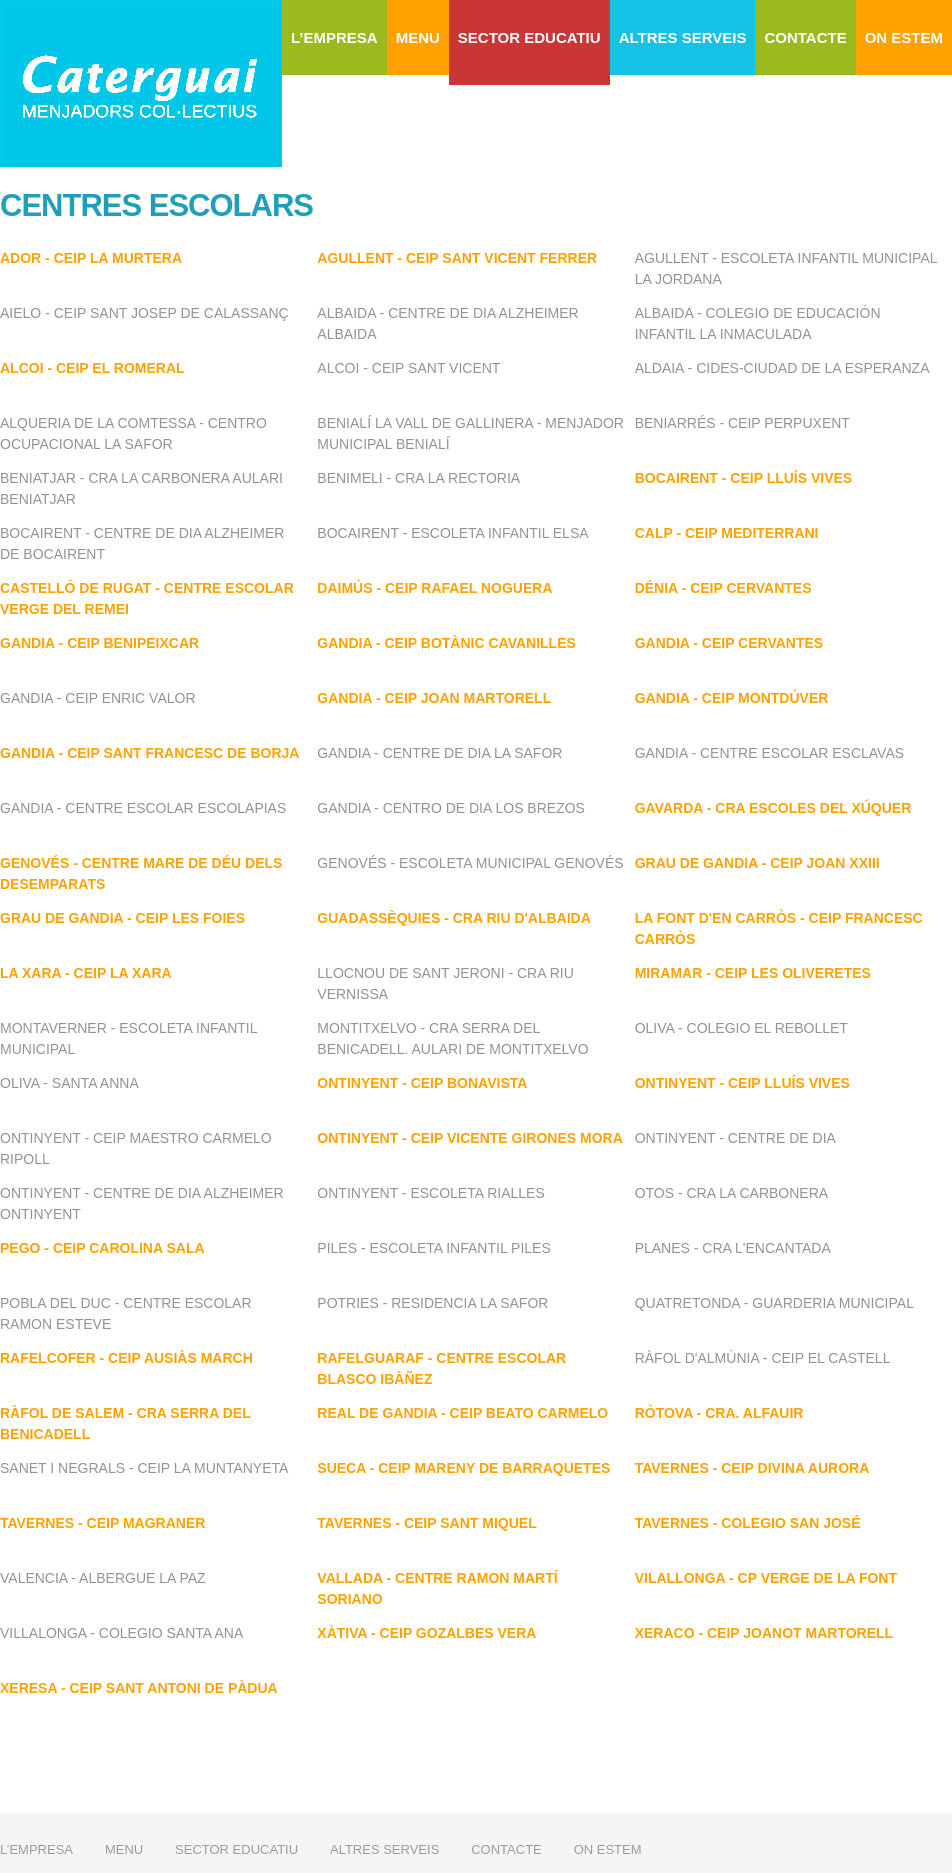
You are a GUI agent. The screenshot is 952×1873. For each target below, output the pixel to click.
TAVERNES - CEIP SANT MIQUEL (426, 1523)
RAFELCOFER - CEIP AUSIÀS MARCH (126, 1358)
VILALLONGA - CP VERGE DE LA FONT (766, 1578)
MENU (418, 37)
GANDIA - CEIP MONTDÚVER (732, 698)
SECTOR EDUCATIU (529, 37)
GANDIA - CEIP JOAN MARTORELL (434, 698)
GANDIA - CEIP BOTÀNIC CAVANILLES (446, 643)
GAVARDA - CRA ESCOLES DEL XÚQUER (773, 808)
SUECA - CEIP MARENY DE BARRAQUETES (463, 1468)
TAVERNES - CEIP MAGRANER (102, 1523)
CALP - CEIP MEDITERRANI (727, 533)
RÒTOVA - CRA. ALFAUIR (719, 1413)
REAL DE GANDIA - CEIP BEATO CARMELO (462, 1413)
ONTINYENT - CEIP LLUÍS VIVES (742, 1083)
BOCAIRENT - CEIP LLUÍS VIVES (744, 478)
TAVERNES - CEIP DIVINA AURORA (752, 1468)
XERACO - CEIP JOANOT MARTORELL (764, 1633)
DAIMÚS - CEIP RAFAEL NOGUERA (434, 588)
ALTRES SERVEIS (683, 37)
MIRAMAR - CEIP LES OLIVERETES (753, 973)
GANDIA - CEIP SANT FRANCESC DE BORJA (149, 753)
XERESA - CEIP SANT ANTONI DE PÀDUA (139, 1688)
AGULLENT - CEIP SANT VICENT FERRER (457, 258)
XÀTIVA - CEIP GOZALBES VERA (426, 1633)
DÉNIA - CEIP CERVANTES (723, 588)
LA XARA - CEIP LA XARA (86, 973)
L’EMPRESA (334, 37)
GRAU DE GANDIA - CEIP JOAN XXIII (757, 863)
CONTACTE (805, 37)
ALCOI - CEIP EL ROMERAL (92, 368)
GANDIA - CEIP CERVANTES (729, 643)
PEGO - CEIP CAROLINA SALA (102, 1248)
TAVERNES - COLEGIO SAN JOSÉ (748, 1523)
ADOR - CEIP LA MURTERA (91, 258)
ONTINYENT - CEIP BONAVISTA (422, 1083)
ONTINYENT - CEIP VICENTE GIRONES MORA (469, 1138)
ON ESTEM (904, 37)
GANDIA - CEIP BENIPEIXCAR (99, 643)
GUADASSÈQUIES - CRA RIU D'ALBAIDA (454, 918)
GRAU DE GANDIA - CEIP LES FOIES (122, 918)
